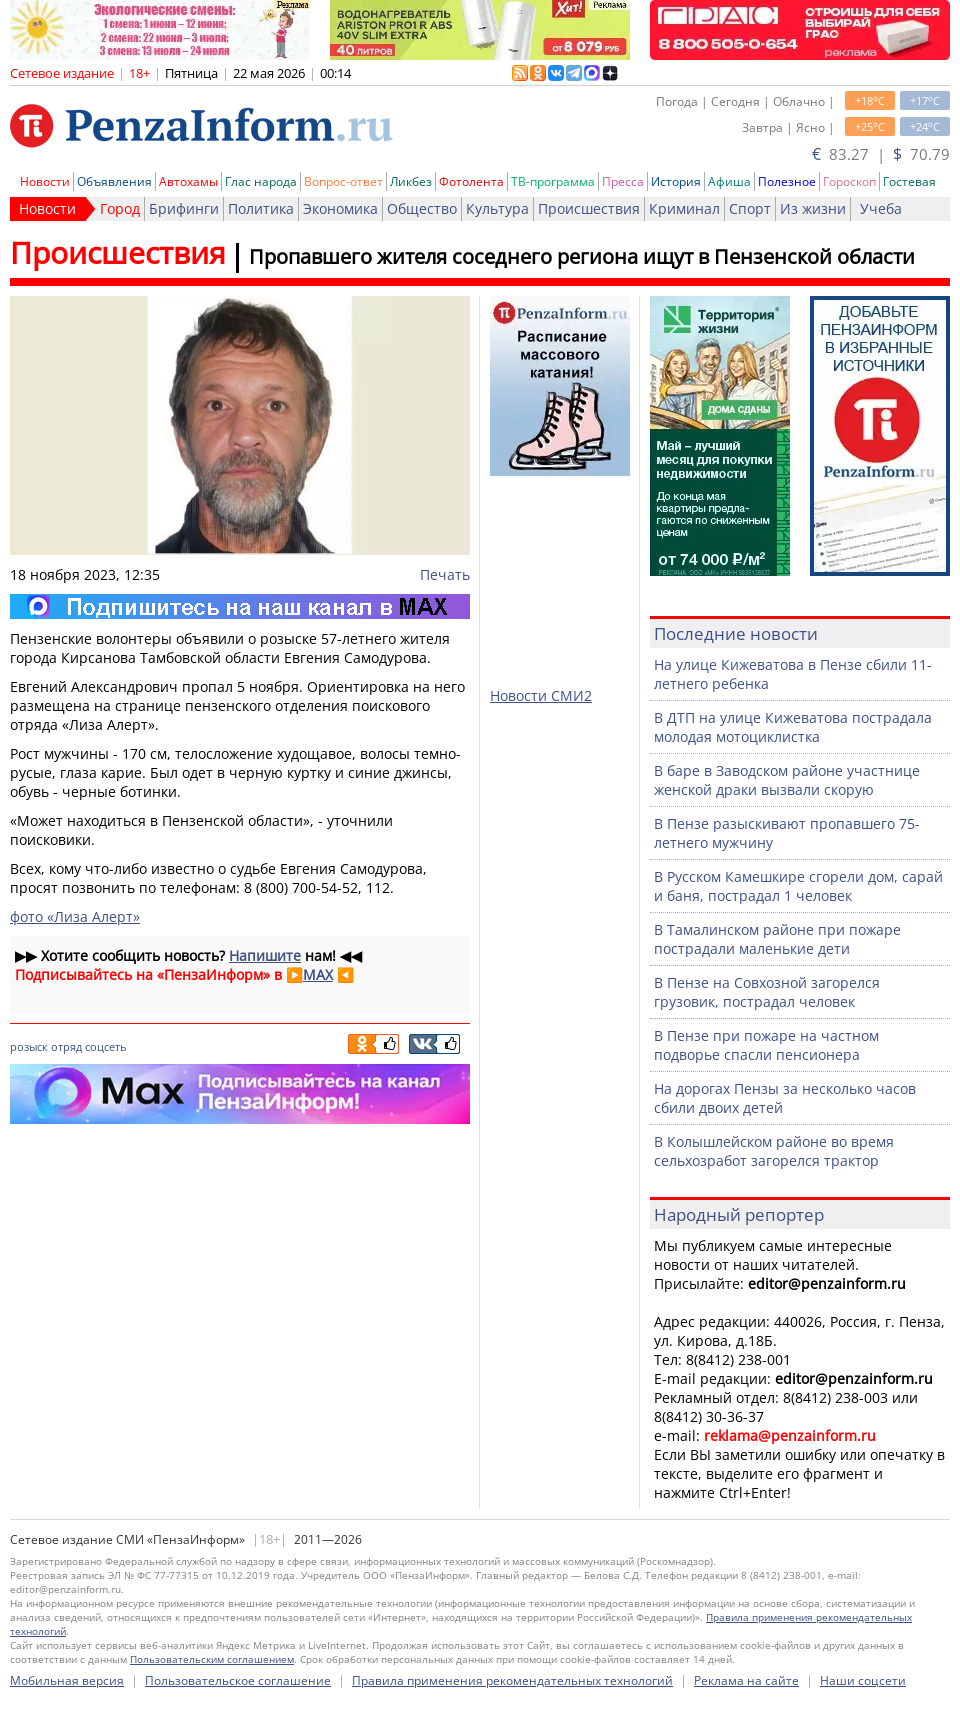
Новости (45, 181)
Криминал (684, 208)
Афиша (729, 181)
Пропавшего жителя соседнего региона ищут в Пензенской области (582, 256)
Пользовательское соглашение (238, 1680)
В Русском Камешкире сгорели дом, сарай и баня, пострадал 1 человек (798, 886)
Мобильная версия (67, 1680)
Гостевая (909, 181)
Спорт (750, 208)
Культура (497, 208)
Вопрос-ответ (343, 181)
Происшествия (589, 208)
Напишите (265, 955)
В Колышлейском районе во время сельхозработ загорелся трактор (774, 1151)
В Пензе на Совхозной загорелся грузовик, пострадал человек (767, 992)
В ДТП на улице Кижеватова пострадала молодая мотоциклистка (793, 727)
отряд (66, 1046)
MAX (318, 974)
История (676, 181)
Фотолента (471, 181)
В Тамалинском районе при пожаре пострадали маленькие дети (777, 939)
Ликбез (411, 181)
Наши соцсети (863, 1680)
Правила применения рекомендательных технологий (512, 1680)
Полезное (787, 181)
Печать (445, 574)
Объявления (114, 181)
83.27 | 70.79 (881, 154)
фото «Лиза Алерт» (75, 916)
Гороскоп (849, 181)
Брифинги (184, 208)
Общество (422, 208)
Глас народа (261, 181)
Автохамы (188, 181)
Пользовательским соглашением (212, 1659)
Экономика (340, 208)
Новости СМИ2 (541, 695)
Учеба (881, 208)
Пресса (623, 181)
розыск (29, 1046)
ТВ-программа (553, 181)
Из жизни (813, 208)
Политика (261, 208)
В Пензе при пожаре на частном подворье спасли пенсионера (766, 1045)
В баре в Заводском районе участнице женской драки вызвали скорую (787, 780)
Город (120, 208)
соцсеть (105, 1046)
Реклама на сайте (746, 1680)
